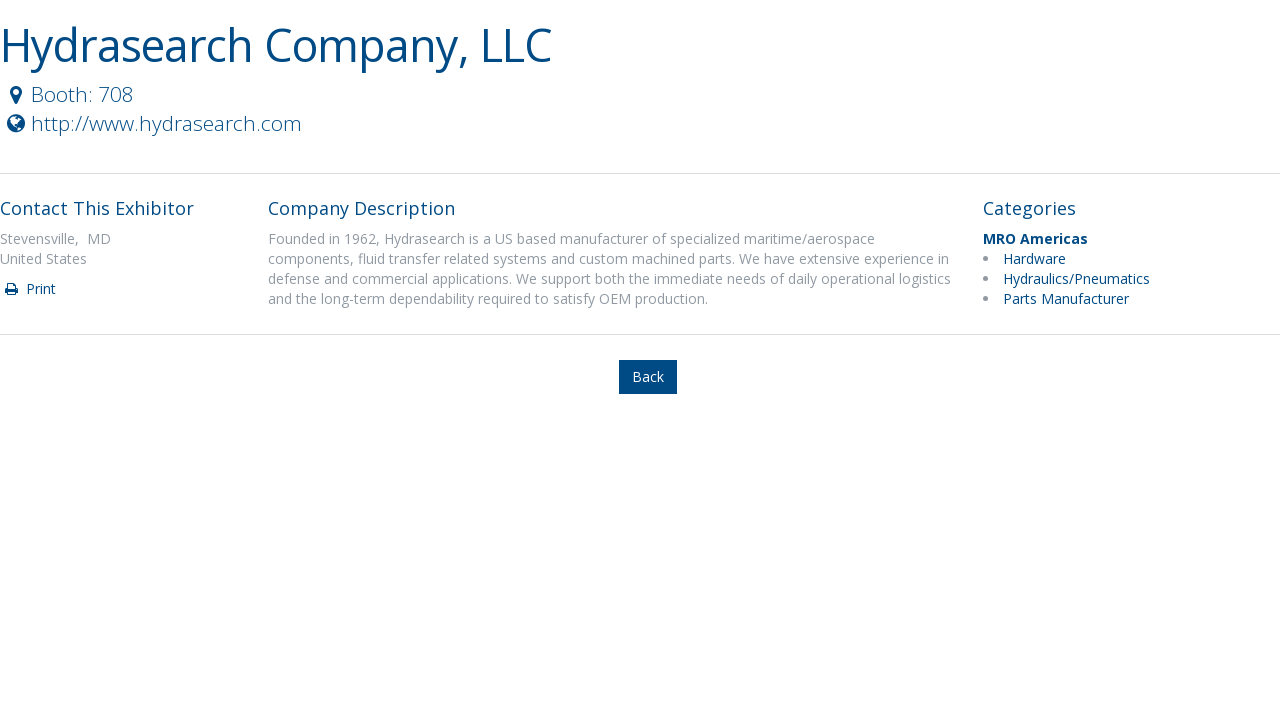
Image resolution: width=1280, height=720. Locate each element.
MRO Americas (1035, 238)
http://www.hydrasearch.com (152, 123)
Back (648, 376)
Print (29, 288)
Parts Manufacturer (1066, 298)
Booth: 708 (68, 94)
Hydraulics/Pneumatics (1076, 278)
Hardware (1034, 258)
